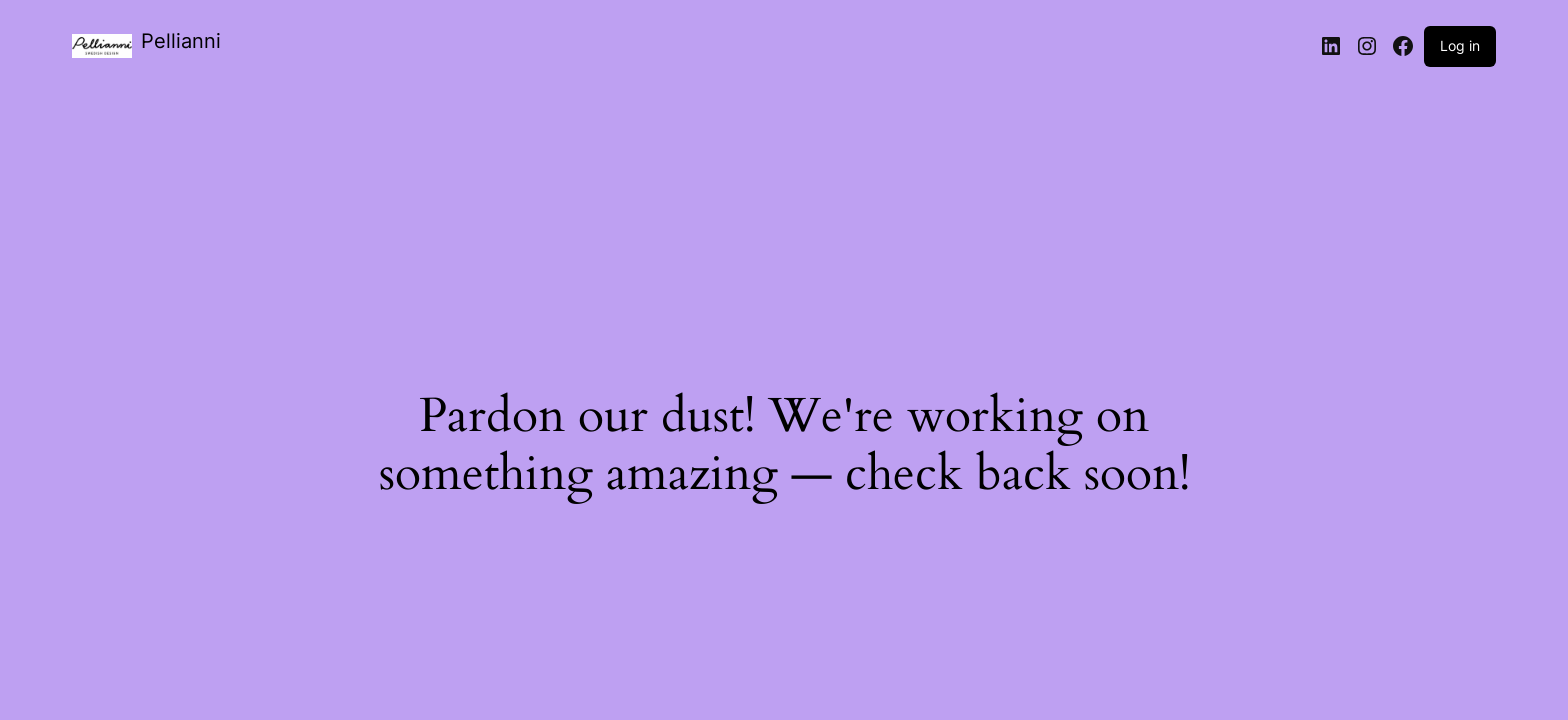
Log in (1460, 45)
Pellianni (181, 41)
